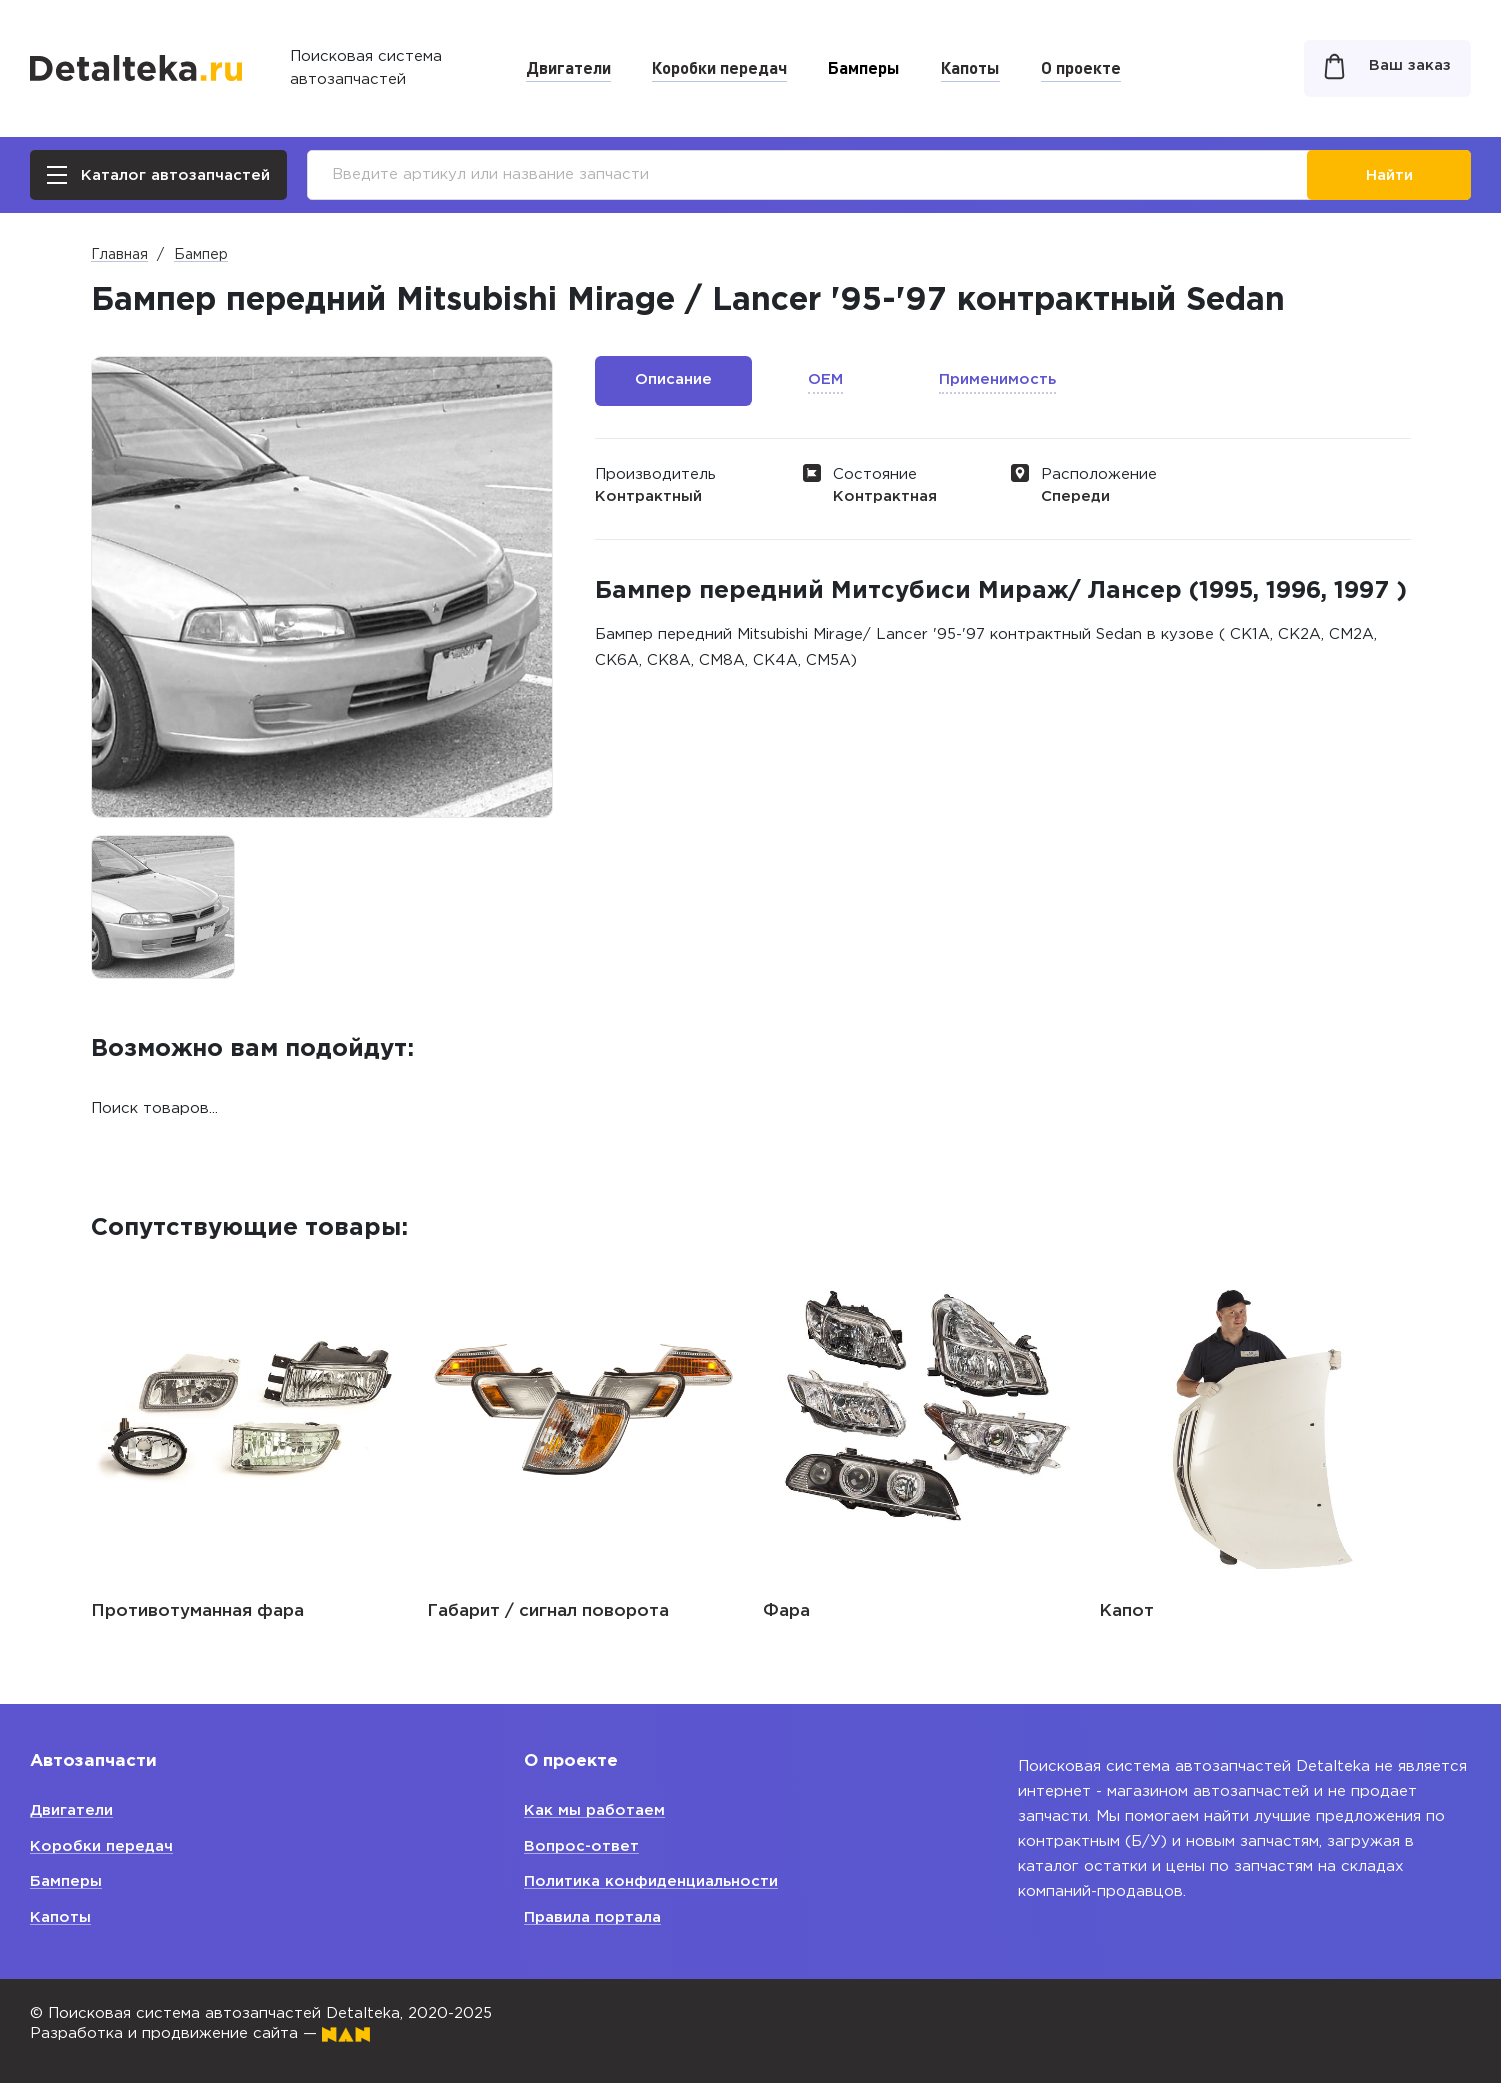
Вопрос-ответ (581, 1846)
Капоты (970, 67)
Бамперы (864, 67)
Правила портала (592, 1917)
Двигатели (568, 67)
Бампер (201, 255)
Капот (1126, 1611)
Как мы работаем (594, 1810)
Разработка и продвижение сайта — (200, 2033)
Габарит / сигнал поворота (548, 1611)
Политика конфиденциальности (651, 1881)
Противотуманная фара (197, 1611)
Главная (119, 255)
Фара (786, 1611)
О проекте (1081, 67)
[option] (163, 907)
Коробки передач (719, 67)
